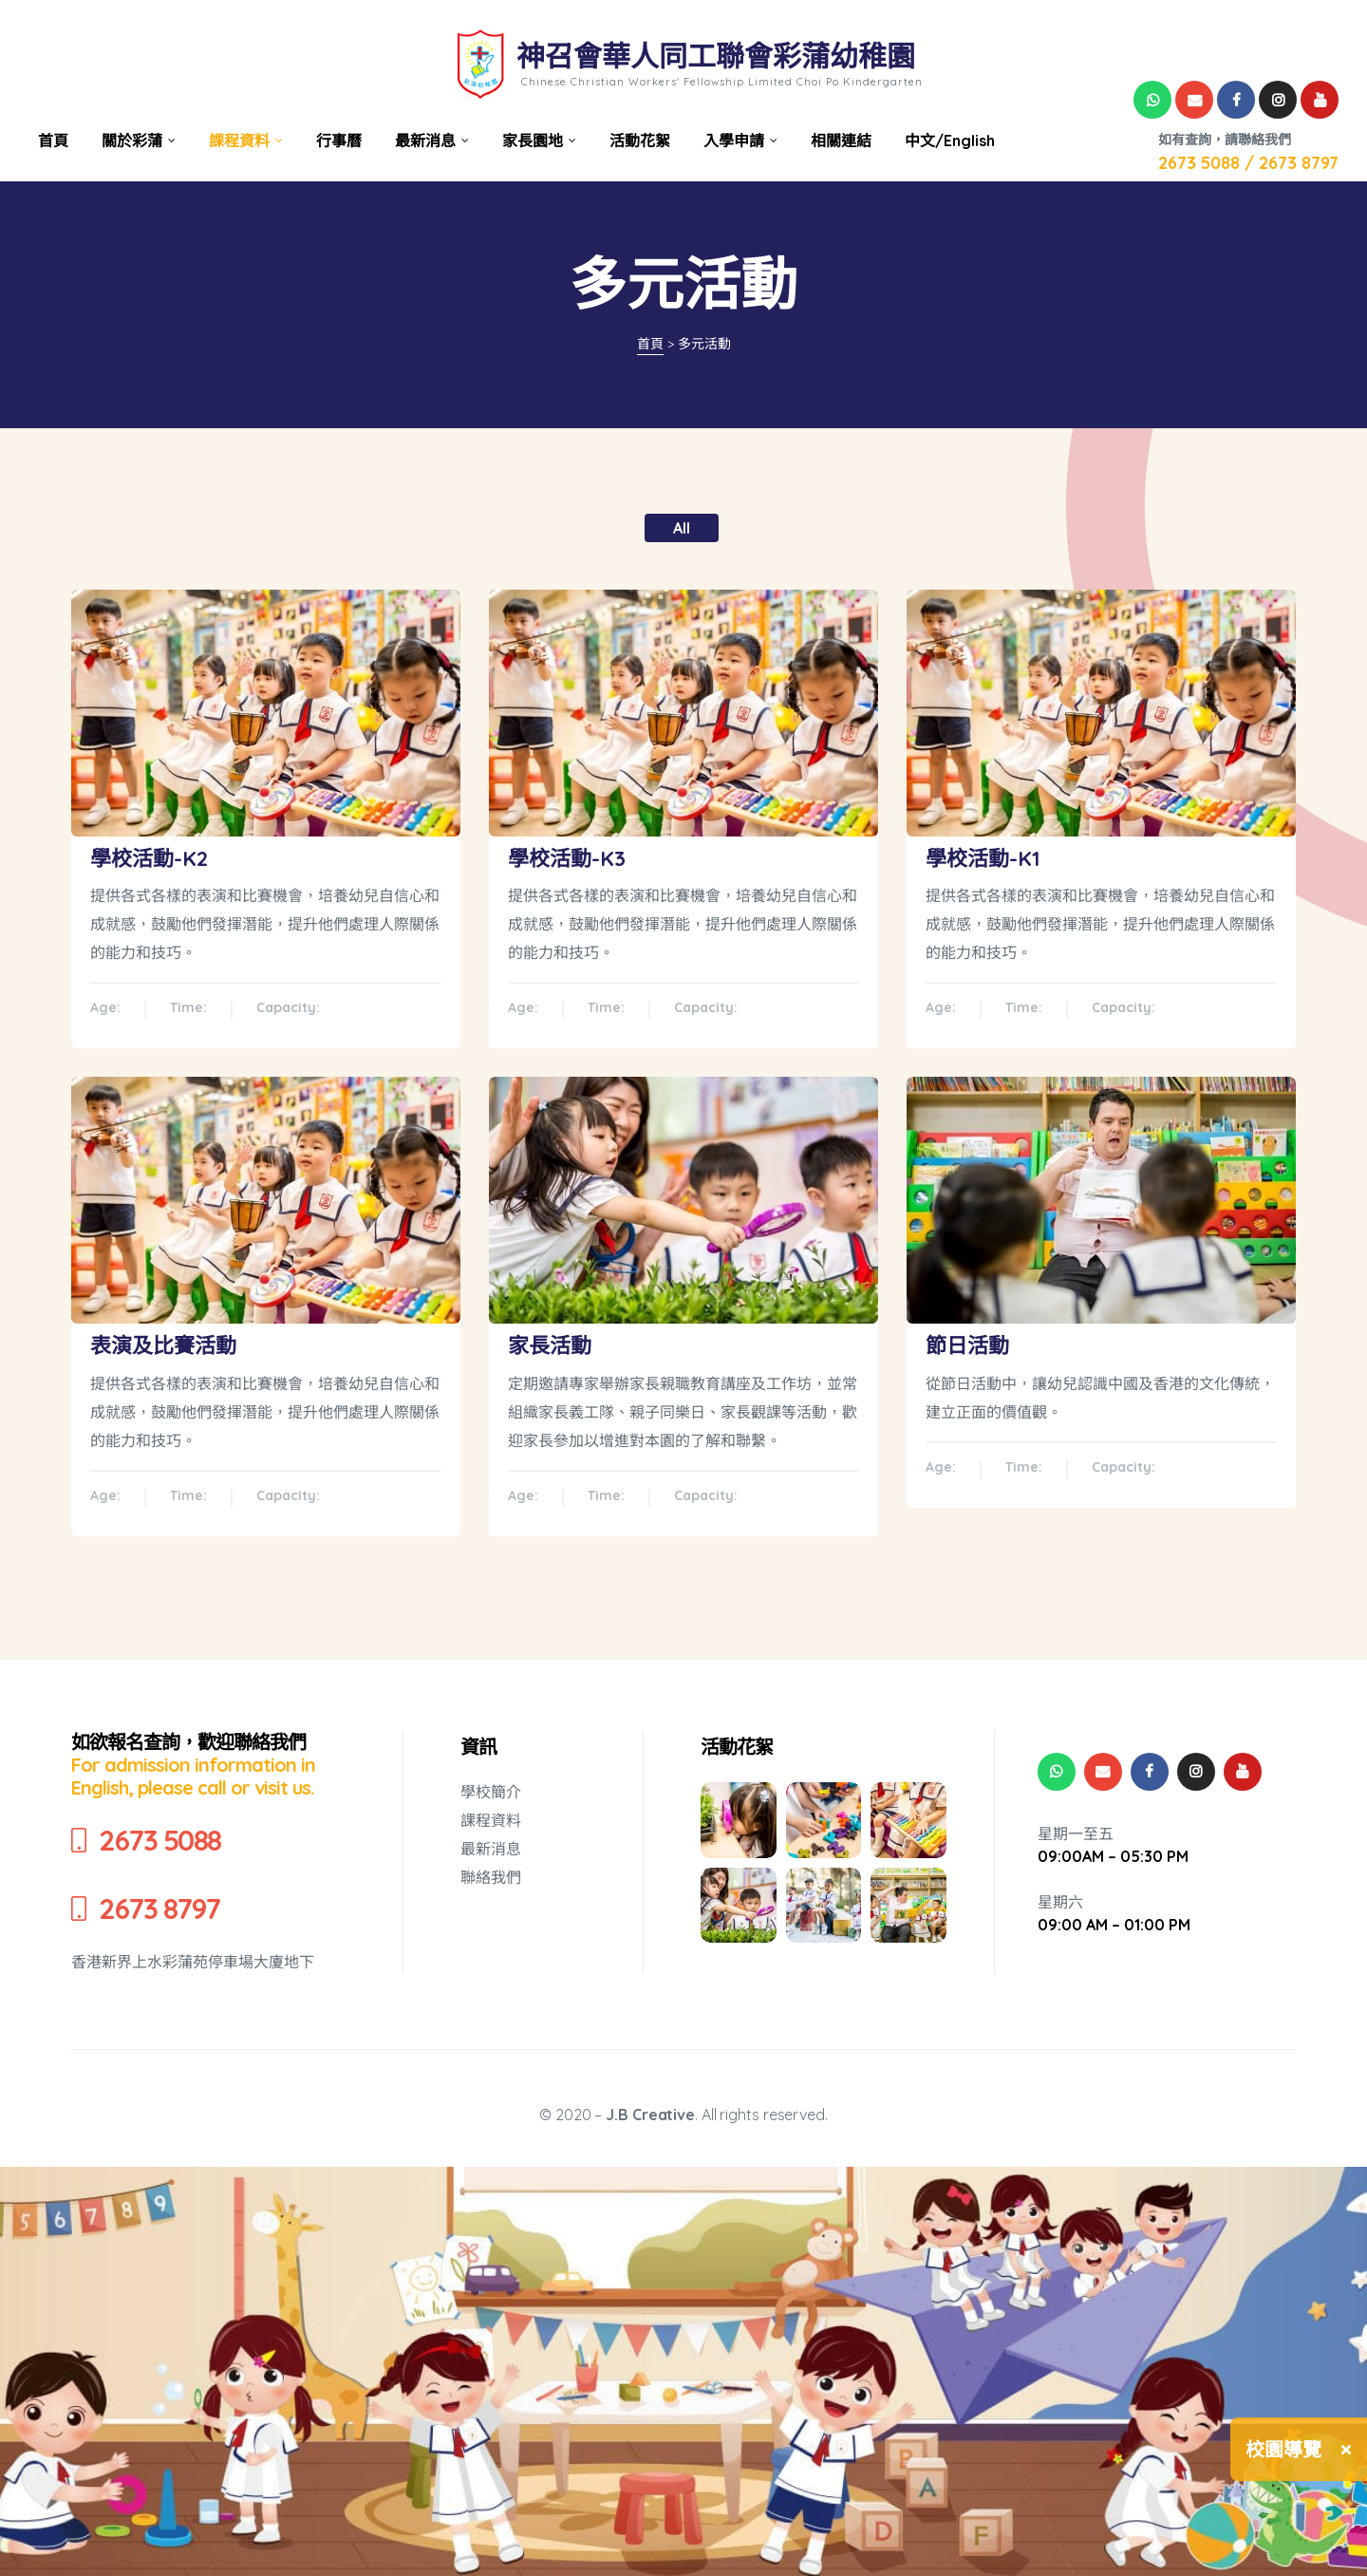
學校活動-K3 (567, 858)
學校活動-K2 (149, 858)
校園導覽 (1283, 2449)
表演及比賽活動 (163, 1345)
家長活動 (549, 1345)
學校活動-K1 (983, 858)
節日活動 (967, 1345)
